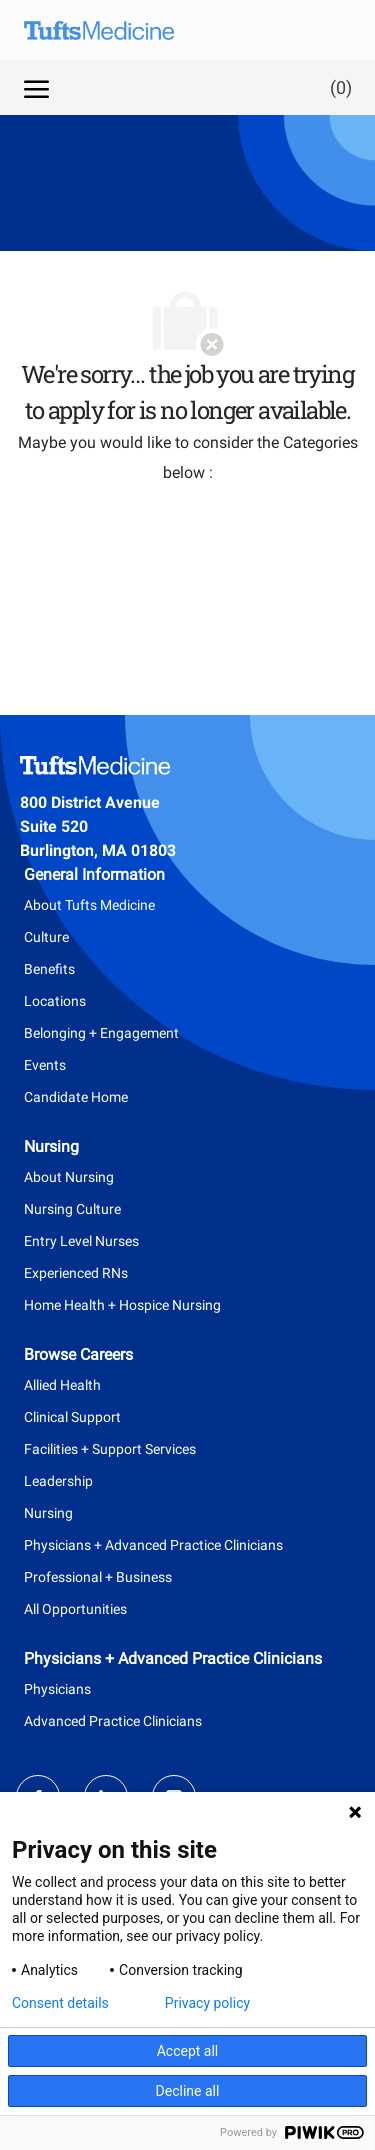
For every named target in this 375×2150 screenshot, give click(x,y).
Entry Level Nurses (81, 1241)
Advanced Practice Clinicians (113, 1721)
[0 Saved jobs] (337, 87)
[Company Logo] (114, 30)
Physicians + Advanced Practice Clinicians (153, 1545)
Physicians (57, 1689)
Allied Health (62, 1385)
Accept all (188, 2051)
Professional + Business (98, 1577)
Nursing (48, 1513)
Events (45, 1065)
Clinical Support (72, 1417)
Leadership (58, 1481)
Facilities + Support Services (110, 1449)
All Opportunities (75, 1609)
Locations (55, 1001)
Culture (46, 937)
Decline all (188, 2091)
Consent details (60, 2003)
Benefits (49, 969)
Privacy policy (207, 2003)
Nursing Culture (72, 1209)
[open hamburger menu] (36, 87)
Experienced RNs (76, 1273)
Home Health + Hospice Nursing (122, 1305)
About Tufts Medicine (89, 905)
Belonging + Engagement (101, 1033)
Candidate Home (76, 1097)
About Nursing (69, 1177)
